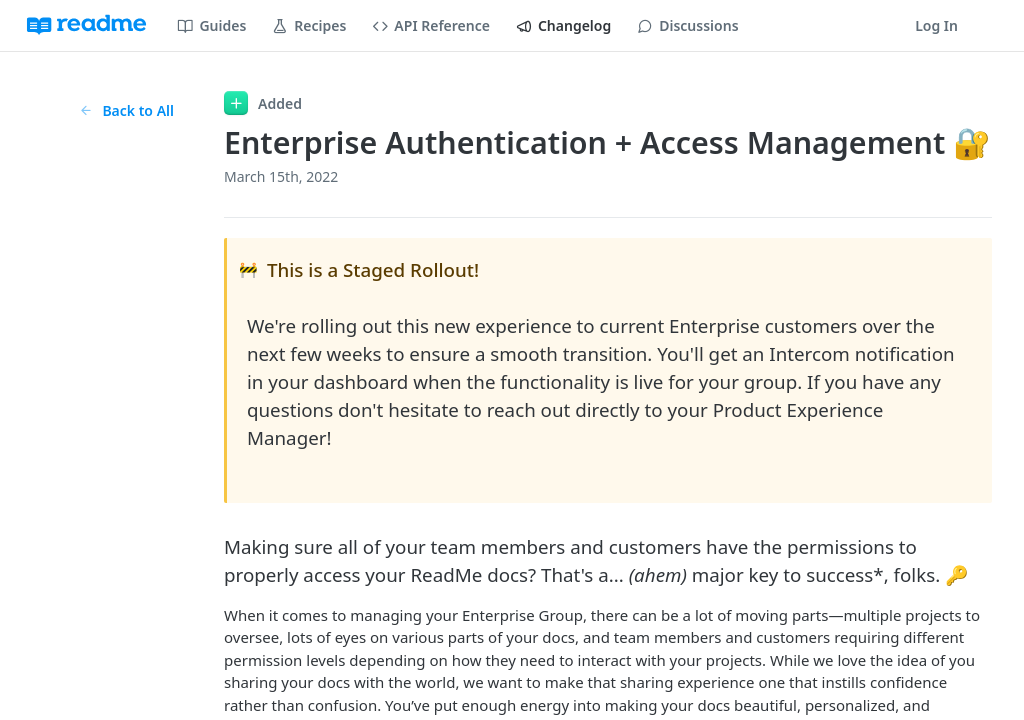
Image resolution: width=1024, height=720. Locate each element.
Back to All (126, 110)
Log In (936, 25)
